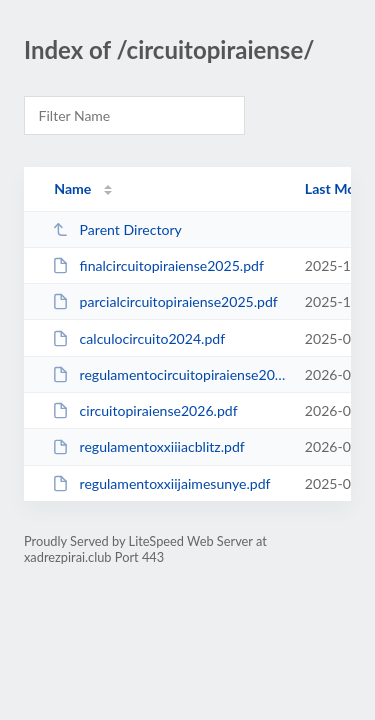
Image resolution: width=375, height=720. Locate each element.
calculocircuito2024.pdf (138, 338)
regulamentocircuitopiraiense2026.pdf (169, 374)
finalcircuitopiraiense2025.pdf (158, 265)
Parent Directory (117, 229)
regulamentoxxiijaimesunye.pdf (161, 483)
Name (72, 188)
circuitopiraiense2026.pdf (145, 410)
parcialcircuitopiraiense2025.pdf (165, 301)
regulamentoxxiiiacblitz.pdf (148, 446)
